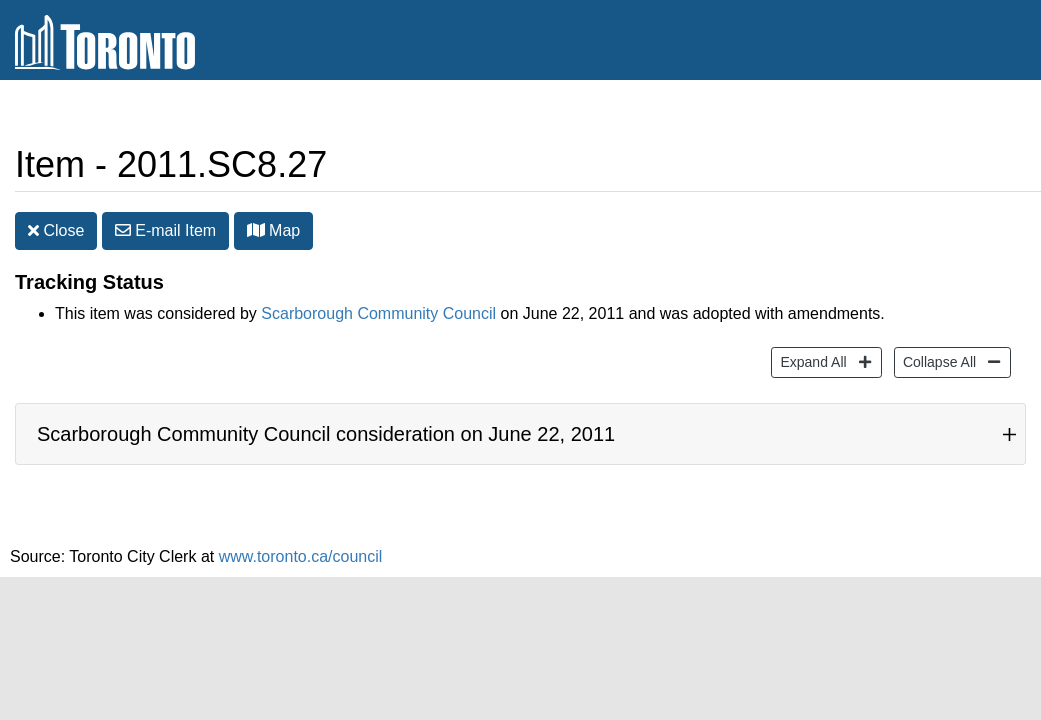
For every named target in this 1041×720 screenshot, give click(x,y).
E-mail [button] (165, 230)
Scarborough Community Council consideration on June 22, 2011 (326, 434)
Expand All (810, 360)
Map (274, 230)
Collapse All (937, 360)
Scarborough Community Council (378, 313)
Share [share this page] (977, 113)
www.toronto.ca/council (301, 556)
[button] (256, 230)
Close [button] (56, 230)
